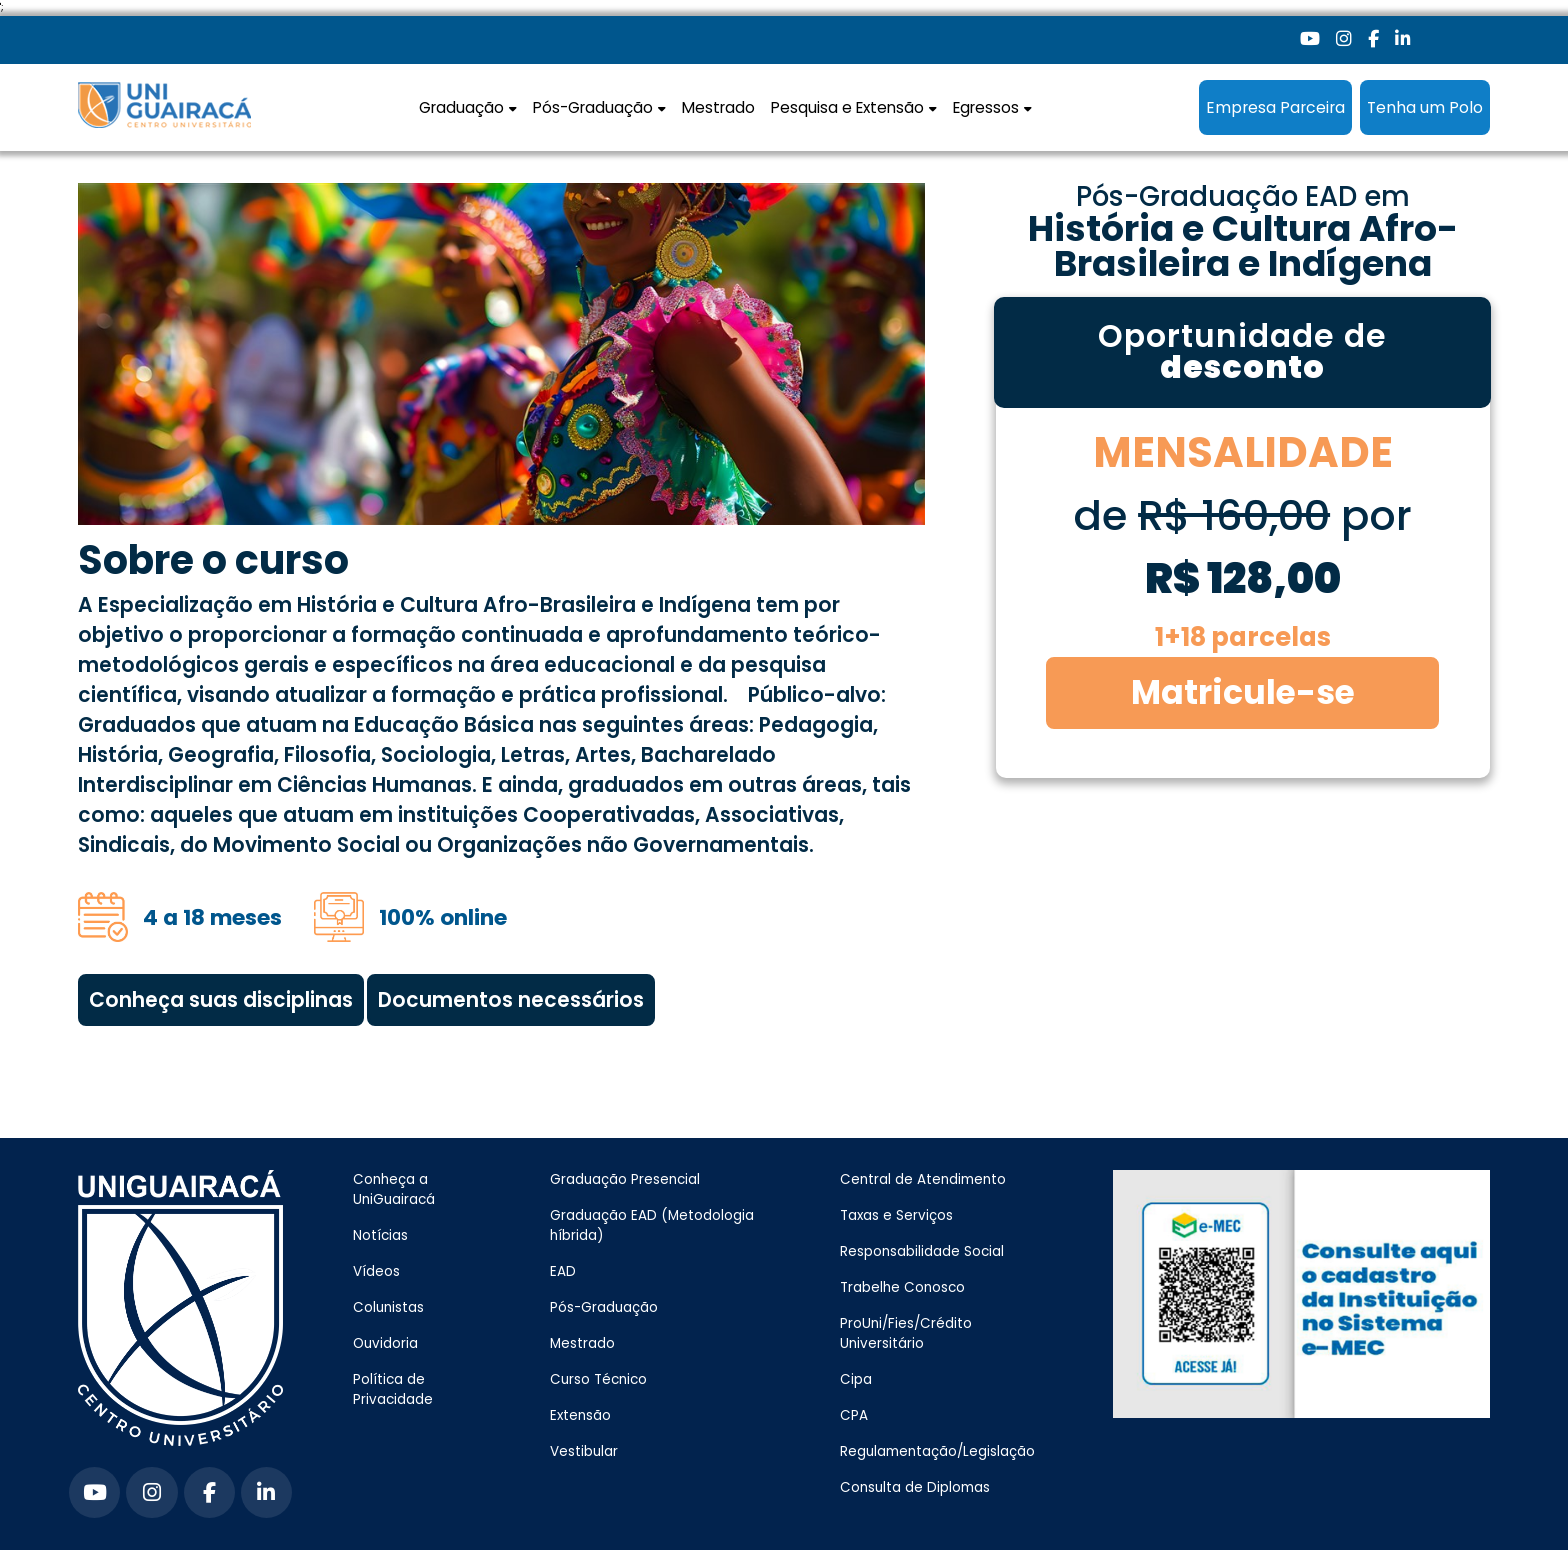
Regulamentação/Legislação (937, 1451)
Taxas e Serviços (896, 1215)
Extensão (580, 1415)
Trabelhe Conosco (902, 1287)
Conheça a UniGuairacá (394, 1189)
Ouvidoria (385, 1343)
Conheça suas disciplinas (221, 1000)
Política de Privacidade (393, 1389)
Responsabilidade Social (922, 1251)
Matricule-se (1243, 692)
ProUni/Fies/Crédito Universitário (906, 1333)
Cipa (856, 1379)
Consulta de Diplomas (915, 1487)
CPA (854, 1415)
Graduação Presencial (625, 1179)
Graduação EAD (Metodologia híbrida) (652, 1225)
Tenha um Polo (1425, 107)
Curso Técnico (598, 1379)
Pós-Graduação (604, 1307)
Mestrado (718, 107)
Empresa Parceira (1275, 107)
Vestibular (584, 1451)
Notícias (380, 1235)
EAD (563, 1271)
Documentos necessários (511, 1000)
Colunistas (388, 1307)
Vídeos (376, 1271)
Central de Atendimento (923, 1179)
